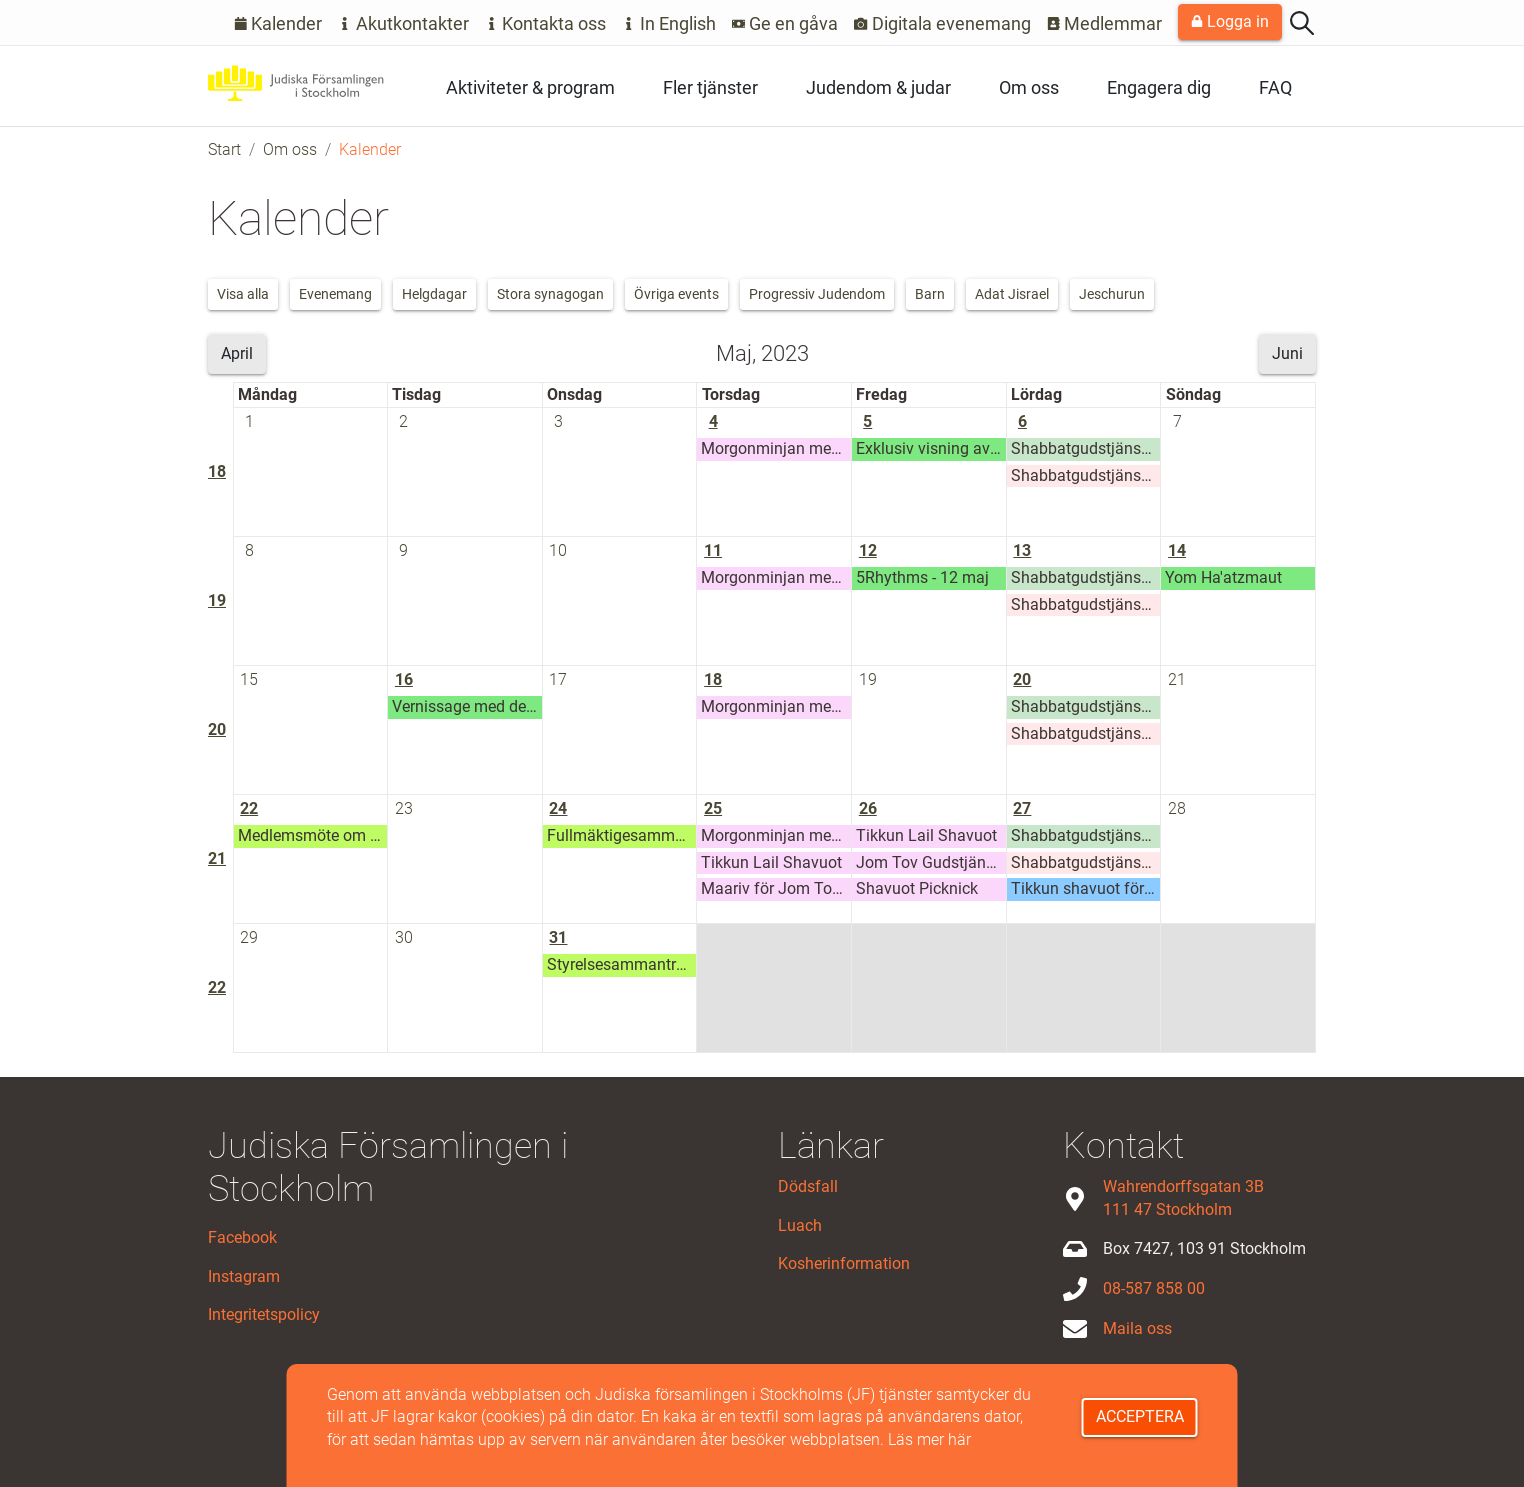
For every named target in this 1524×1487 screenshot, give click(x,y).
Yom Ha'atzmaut (1223, 577)
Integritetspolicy (264, 1314)
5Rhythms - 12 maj (922, 577)
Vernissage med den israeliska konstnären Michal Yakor (467, 706)
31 (558, 937)
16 (404, 679)
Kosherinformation (844, 1263)
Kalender (278, 23)
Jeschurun (1112, 294)
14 (1177, 550)
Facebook (242, 1237)
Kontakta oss (546, 23)
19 (217, 600)
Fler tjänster (710, 87)
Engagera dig (1159, 87)
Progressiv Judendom (817, 294)
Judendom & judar (878, 87)
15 (249, 679)
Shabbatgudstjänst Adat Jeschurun (1086, 475)
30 (404, 937)
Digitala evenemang (942, 23)
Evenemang (335, 294)
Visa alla (243, 294)
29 (249, 937)
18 (217, 471)
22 (249, 808)
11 (713, 550)
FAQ (1275, 87)
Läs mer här (929, 1439)
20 (217, 729)
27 (1022, 808)
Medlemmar (1105, 23)
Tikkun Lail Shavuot (771, 862)
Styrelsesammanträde (622, 964)
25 (713, 808)
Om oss (1029, 87)
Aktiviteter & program (530, 87)
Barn (930, 294)
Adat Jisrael (1012, 294)
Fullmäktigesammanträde (622, 835)
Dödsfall (808, 1186)
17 (558, 679)
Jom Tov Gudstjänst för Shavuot (931, 862)
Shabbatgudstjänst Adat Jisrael (1086, 448)
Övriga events (676, 294)
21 (1177, 679)
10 (558, 550)
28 (1177, 808)
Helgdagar (434, 294)
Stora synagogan (550, 294)
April (237, 353)
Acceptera (1140, 1416)
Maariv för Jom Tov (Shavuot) (776, 888)
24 (558, 808)
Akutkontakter (403, 23)
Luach (800, 1225)
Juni (1287, 353)
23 (404, 808)
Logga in (1230, 21)
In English (669, 23)
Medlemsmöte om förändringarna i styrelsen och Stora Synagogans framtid (313, 835)
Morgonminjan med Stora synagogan (776, 448)
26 (868, 808)
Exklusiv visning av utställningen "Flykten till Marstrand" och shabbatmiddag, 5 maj (931, 448)
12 (868, 550)
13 (1022, 550)
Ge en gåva (785, 23)
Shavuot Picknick (917, 888)
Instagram (244, 1276)
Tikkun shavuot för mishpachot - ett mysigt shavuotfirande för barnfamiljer (1086, 888)
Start (224, 149)
